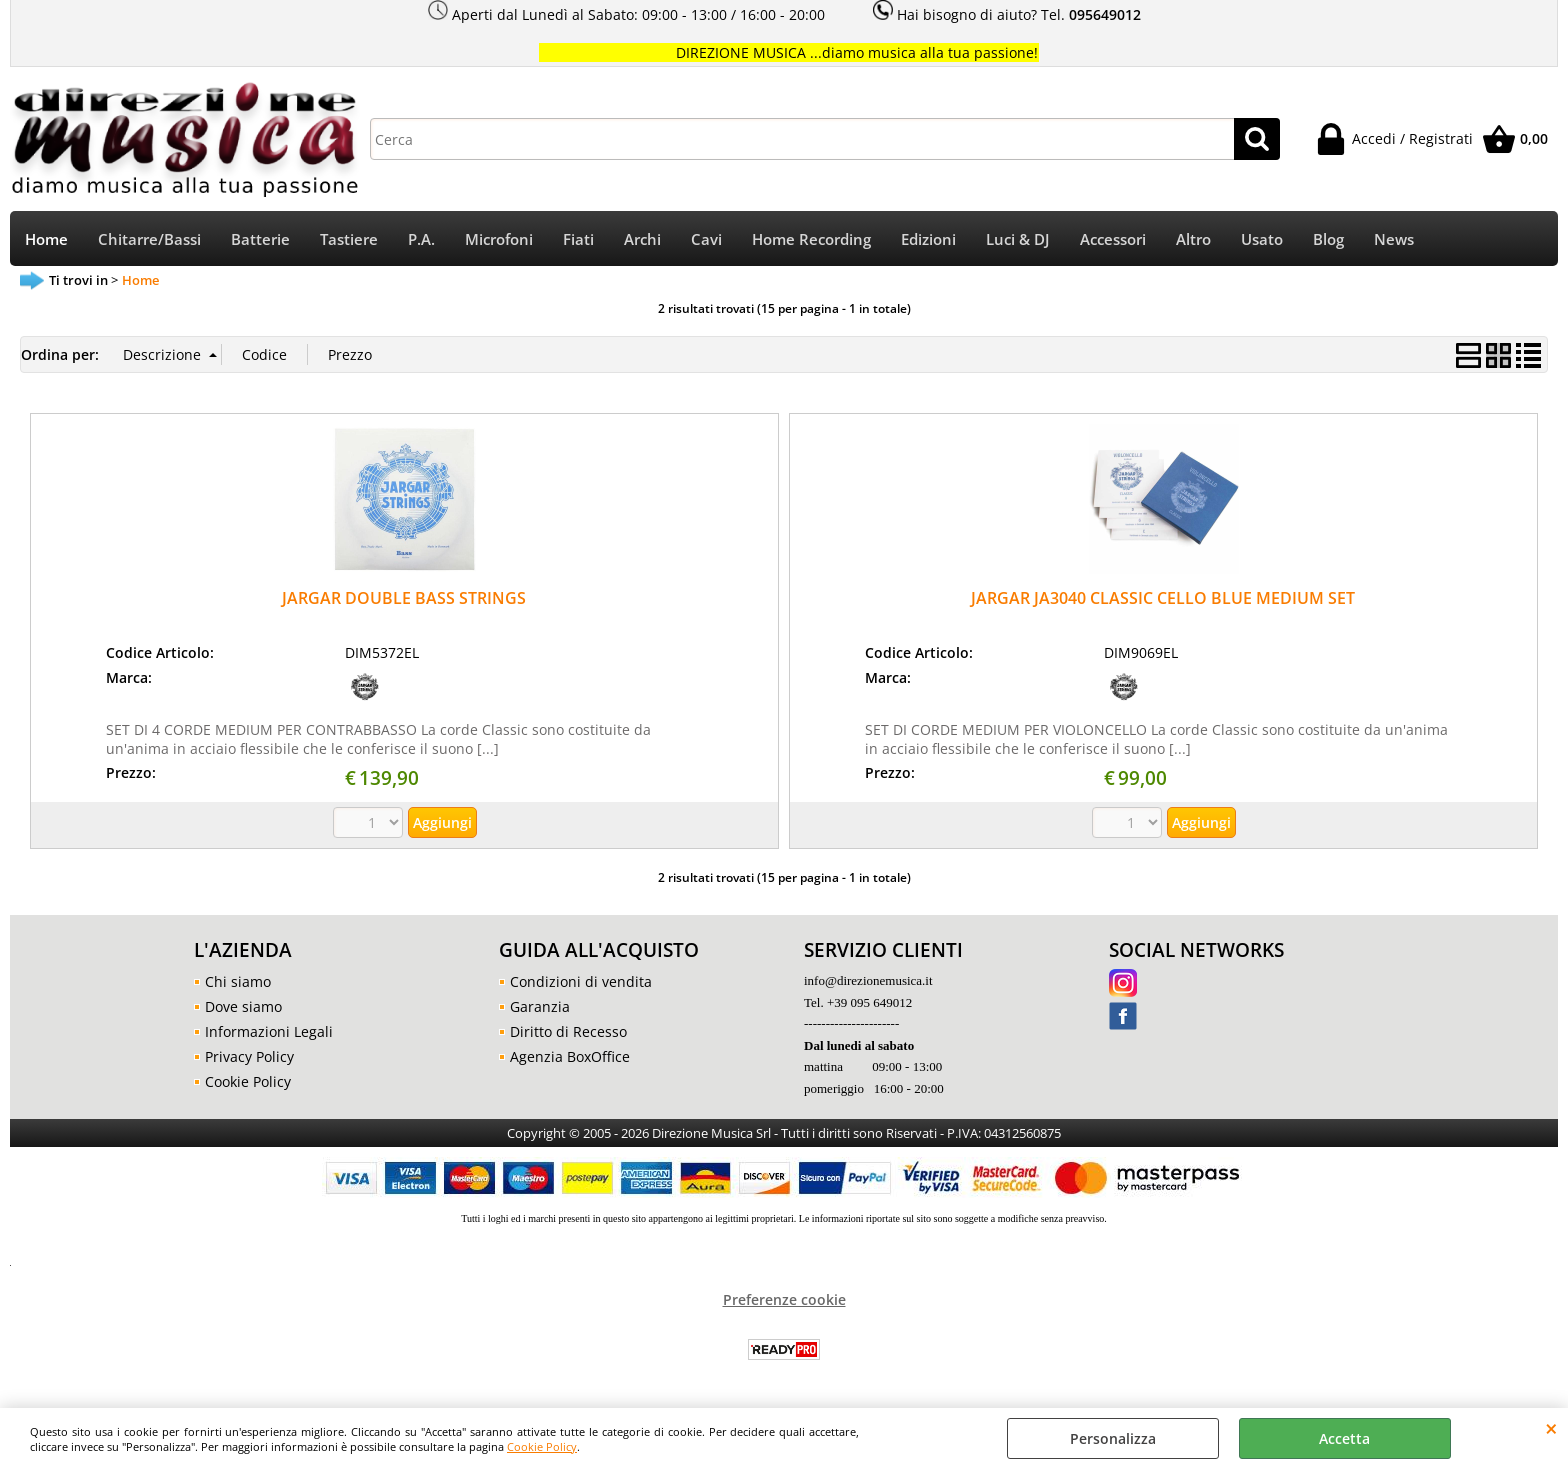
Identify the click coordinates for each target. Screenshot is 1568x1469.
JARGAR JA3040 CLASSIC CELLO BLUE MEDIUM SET (1163, 598)
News (1394, 239)
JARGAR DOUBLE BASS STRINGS (404, 598)
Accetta (1344, 1438)
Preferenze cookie (784, 1299)
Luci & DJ (1018, 239)
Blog (1328, 239)
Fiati (578, 239)
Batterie (260, 239)
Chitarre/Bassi (149, 239)
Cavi (706, 239)
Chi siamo (238, 981)
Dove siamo (243, 1006)
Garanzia (540, 1006)
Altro (1193, 239)
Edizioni (928, 239)
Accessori (1113, 239)
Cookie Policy (542, 1446)
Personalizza (1113, 1438)
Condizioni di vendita (581, 981)
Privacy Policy (249, 1056)
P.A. (421, 239)
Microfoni (499, 239)
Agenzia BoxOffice (570, 1056)
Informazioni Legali (269, 1031)
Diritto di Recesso (568, 1031)
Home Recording (811, 239)
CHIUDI (1551, 1428)
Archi (642, 239)
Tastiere (349, 239)
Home (46, 239)
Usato (1262, 239)
